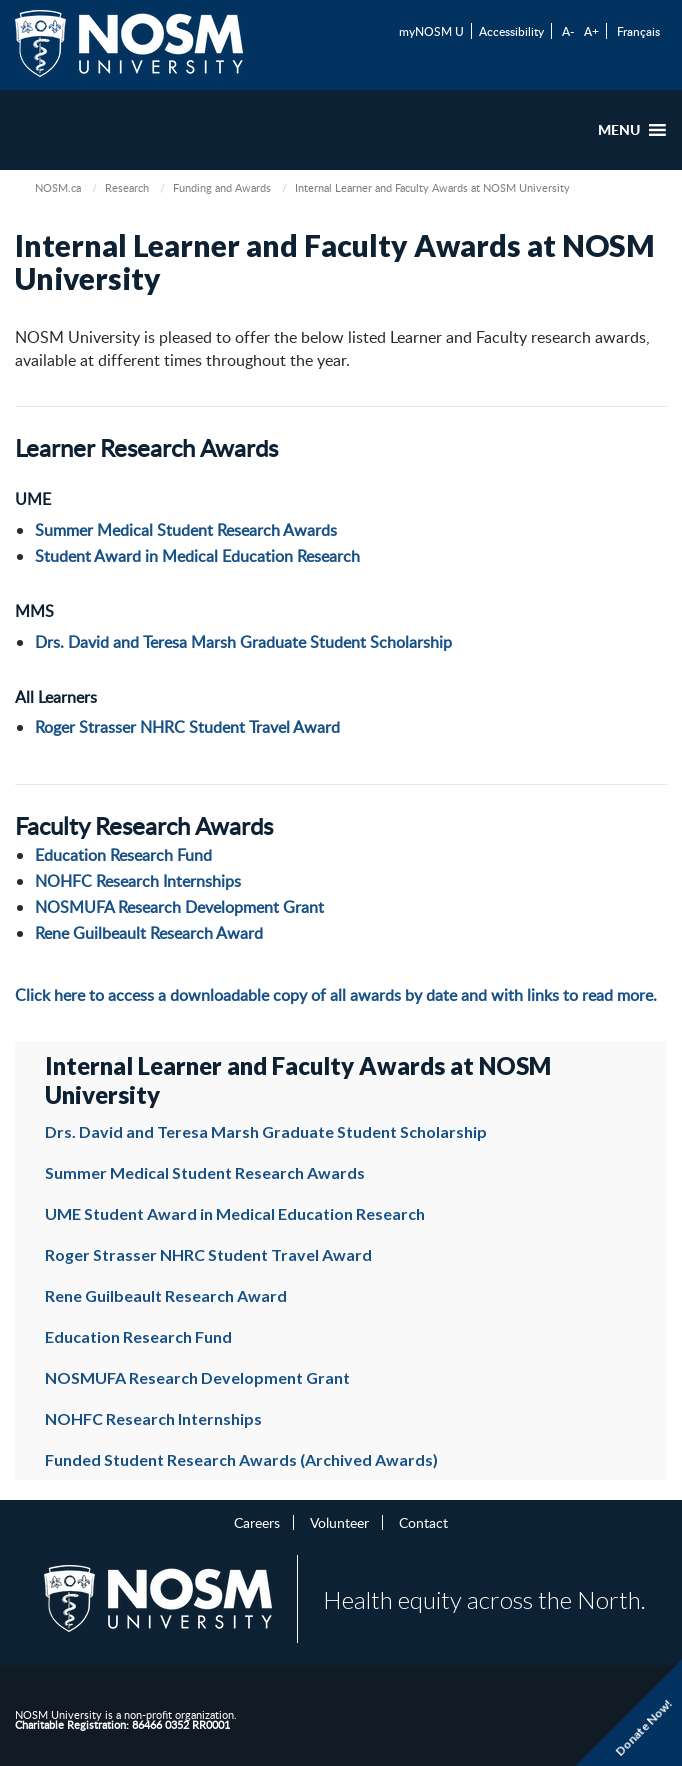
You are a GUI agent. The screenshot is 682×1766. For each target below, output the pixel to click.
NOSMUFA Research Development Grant (179, 907)
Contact (423, 1522)
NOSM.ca (58, 187)
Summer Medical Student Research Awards (186, 530)
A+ (591, 31)
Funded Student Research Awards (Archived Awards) (241, 1459)
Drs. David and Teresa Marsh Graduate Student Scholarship (243, 642)
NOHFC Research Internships (138, 881)
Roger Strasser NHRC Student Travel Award (187, 727)
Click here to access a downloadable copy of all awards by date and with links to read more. (336, 995)
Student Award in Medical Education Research (197, 556)
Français (638, 31)
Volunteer (339, 1522)
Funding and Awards (222, 187)
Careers (257, 1522)
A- (568, 31)
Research (127, 187)
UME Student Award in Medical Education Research (235, 1213)
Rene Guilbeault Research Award (149, 933)
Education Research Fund (123, 855)
